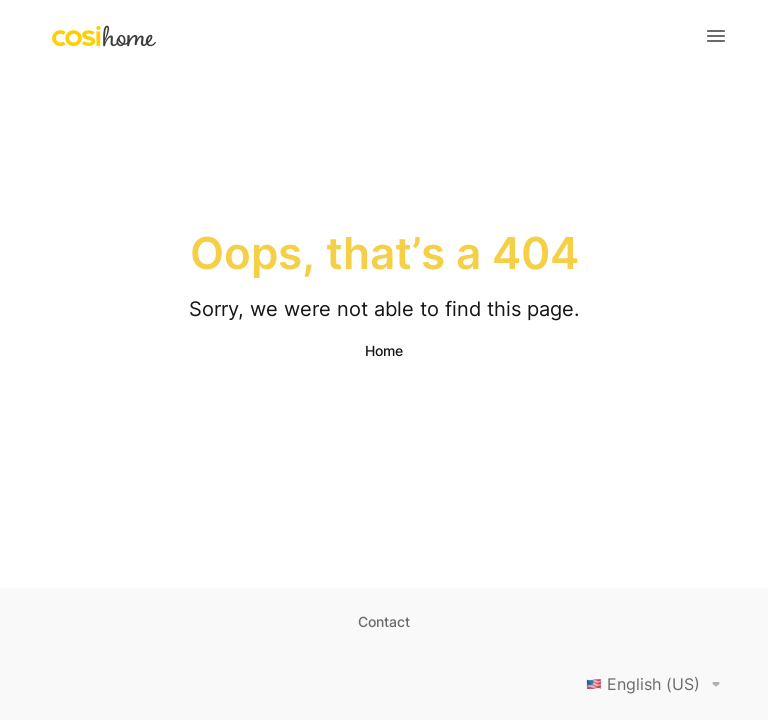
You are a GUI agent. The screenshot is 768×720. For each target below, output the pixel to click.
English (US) (657, 684)
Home (384, 350)
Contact (384, 621)
